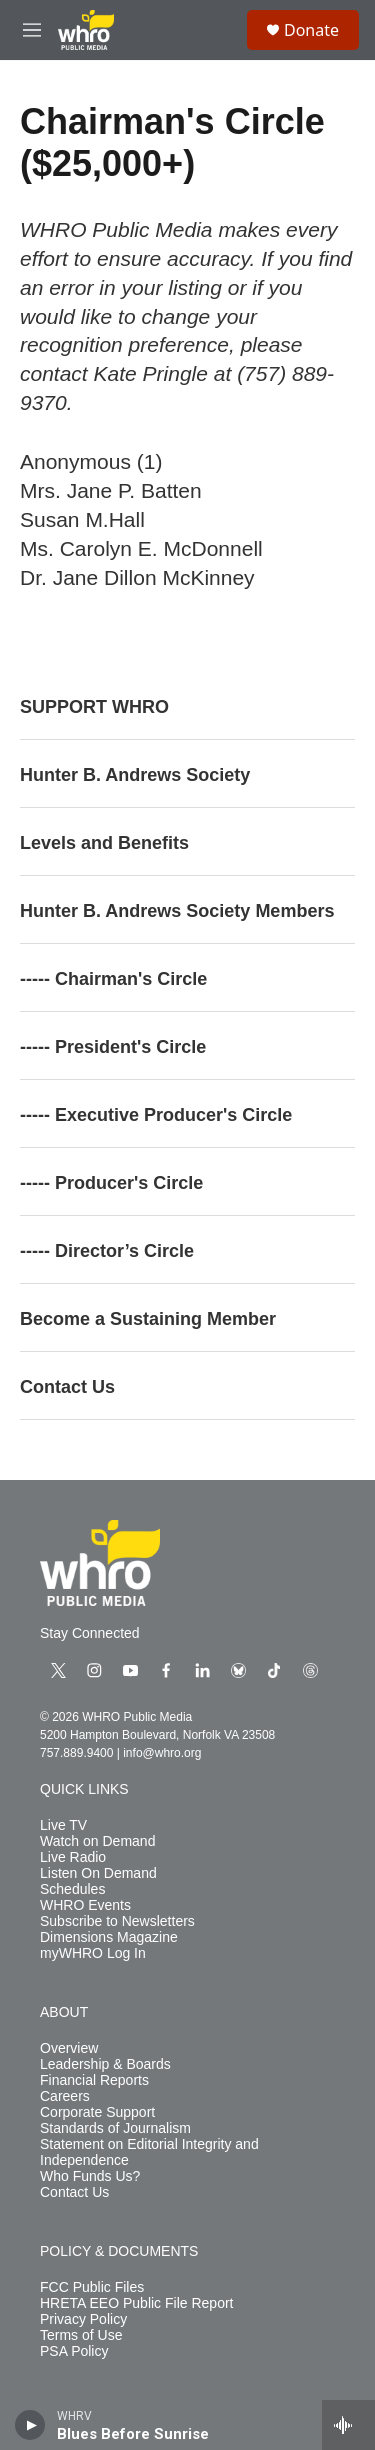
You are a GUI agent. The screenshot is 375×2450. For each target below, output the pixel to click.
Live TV (63, 1825)
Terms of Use (81, 2335)
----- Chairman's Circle (113, 979)
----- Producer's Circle (111, 1183)
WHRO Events (85, 1905)
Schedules (72, 1889)
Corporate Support (97, 2112)
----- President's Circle (113, 1047)
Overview (69, 2048)
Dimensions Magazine (109, 1937)
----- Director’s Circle (107, 1251)
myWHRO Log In (93, 1953)
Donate (311, 30)
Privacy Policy (83, 2319)
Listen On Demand (98, 1873)
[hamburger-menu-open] (32, 30)
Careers (65, 2096)
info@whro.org (162, 1753)
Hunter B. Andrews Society (135, 775)
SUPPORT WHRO (94, 707)
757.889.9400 (76, 1753)
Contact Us (67, 1387)
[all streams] (348, 2425)
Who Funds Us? (90, 2176)
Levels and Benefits (104, 843)
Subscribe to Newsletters (117, 1921)
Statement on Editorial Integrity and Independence (149, 2152)
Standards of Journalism (115, 2128)
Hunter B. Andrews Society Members (177, 911)
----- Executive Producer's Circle (156, 1115)
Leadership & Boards (105, 2064)
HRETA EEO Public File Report (136, 2303)
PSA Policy (74, 2351)
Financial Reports (94, 2080)
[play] (30, 2425)
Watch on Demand (97, 1841)
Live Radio (73, 1857)
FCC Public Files (92, 2287)
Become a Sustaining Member (148, 1319)
